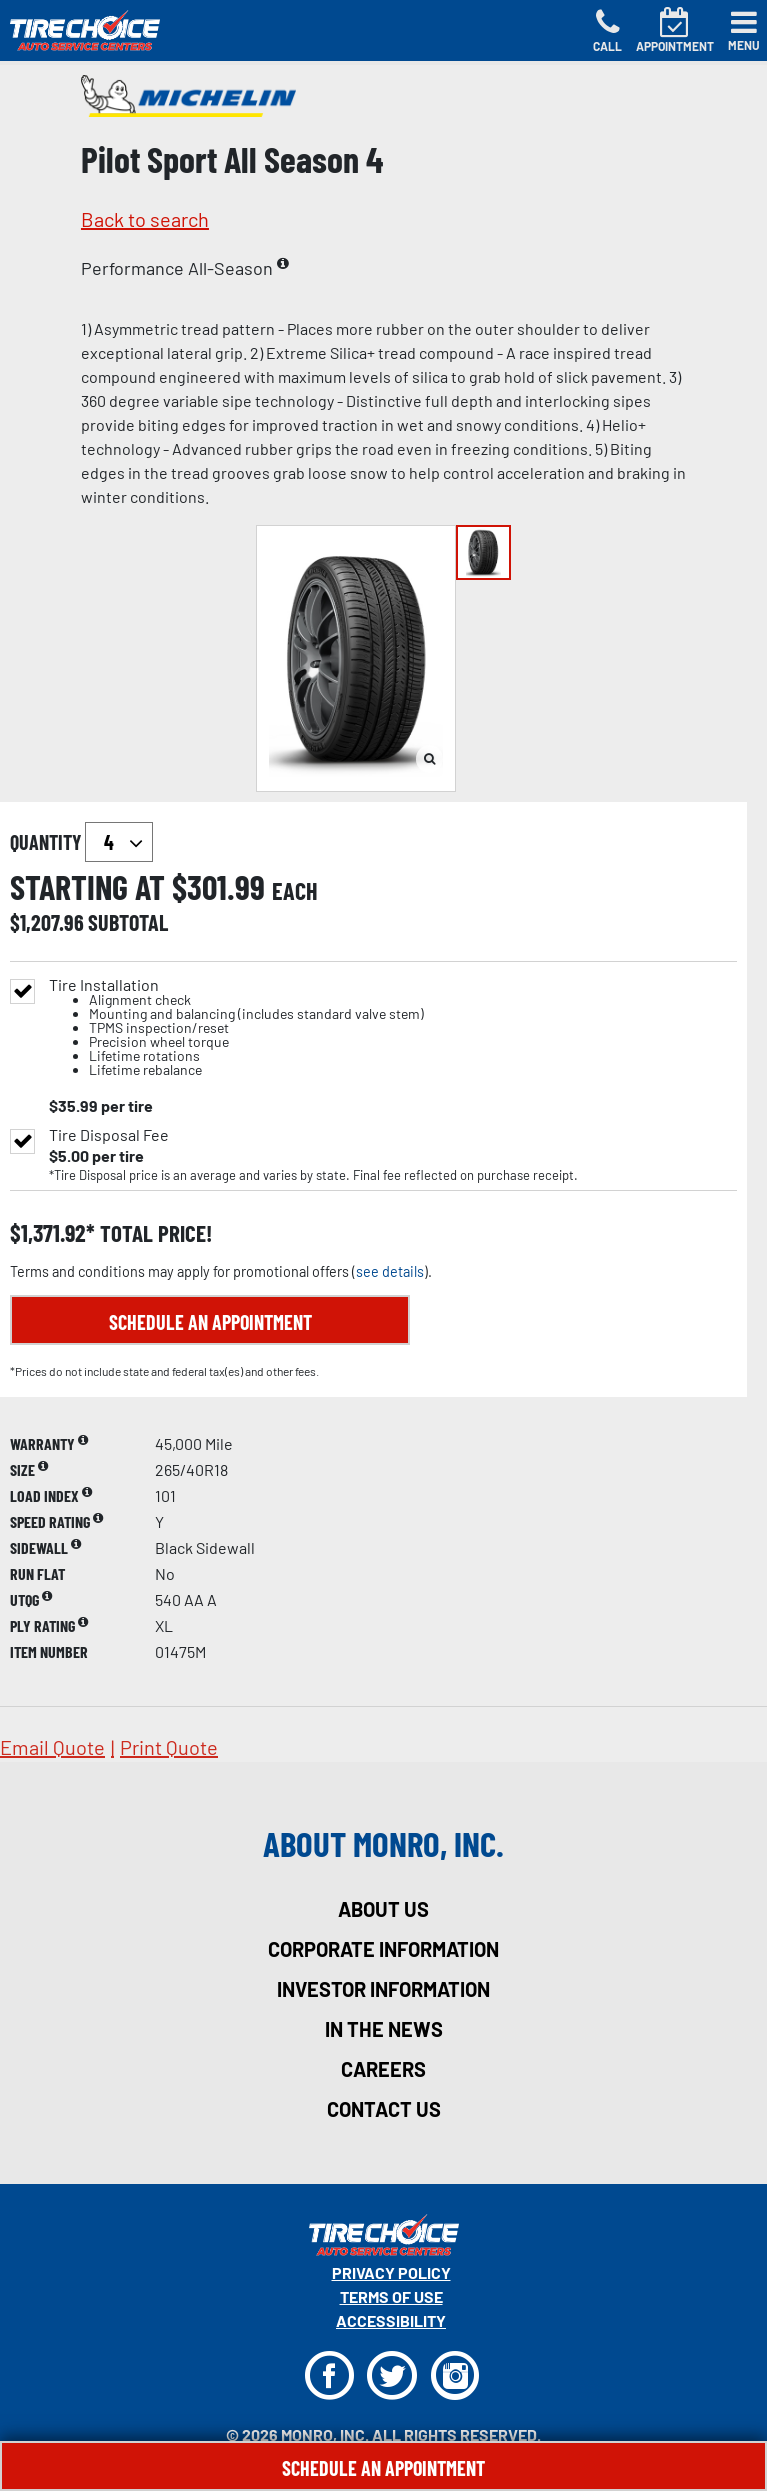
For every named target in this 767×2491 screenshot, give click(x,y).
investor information (383, 1989)
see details (390, 1271)
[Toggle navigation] (744, 31)
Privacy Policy (391, 2272)
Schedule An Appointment (383, 2468)
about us (383, 1909)
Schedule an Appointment (210, 1322)
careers (383, 2069)
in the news (384, 2029)
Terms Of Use (391, 2296)
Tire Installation (236, 1027)
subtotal (128, 922)
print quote (169, 1747)
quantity (81, 842)
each (295, 891)
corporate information (383, 1949)
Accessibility (391, 2320)
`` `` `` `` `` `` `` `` (119, 842)
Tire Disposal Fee (109, 1135)
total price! (153, 1233)
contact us (384, 2109)
